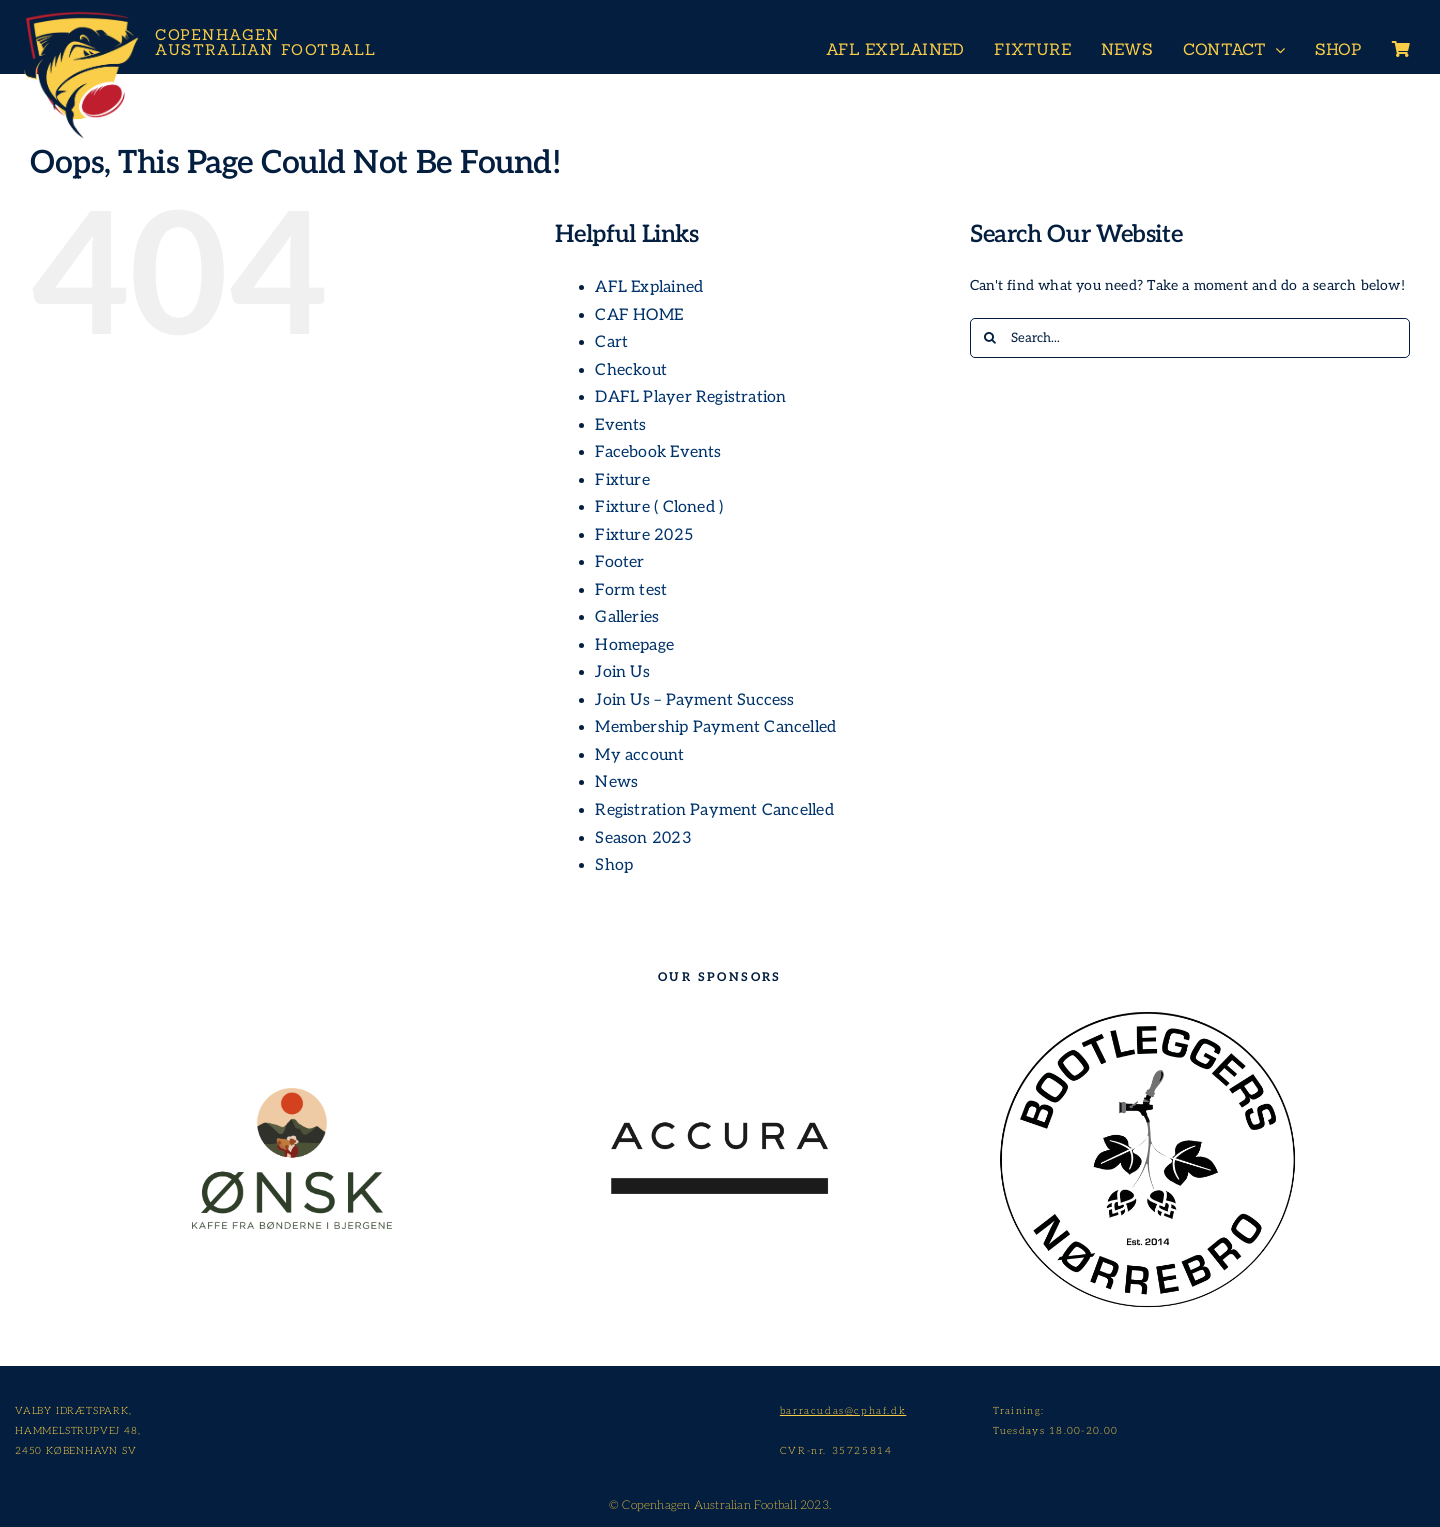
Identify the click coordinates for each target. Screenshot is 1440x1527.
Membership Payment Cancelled (715, 727)
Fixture (622, 480)
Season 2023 (643, 838)
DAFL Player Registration (690, 397)
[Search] (990, 338)
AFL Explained (649, 287)
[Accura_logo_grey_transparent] (719, 1126)
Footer (619, 562)
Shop (614, 865)
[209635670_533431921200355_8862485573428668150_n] (292, 1094)
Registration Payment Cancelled (714, 810)
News (616, 782)
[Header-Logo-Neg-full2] (80, 16)
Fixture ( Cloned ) (659, 507)
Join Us (622, 672)
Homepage (634, 645)
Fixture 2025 (644, 535)
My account (639, 755)
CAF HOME (639, 315)
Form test (631, 590)
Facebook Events (658, 452)
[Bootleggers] (1148, 1006)
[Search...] (1190, 338)
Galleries (627, 617)
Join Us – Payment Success (694, 700)
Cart (611, 342)
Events (620, 425)
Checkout (631, 370)
